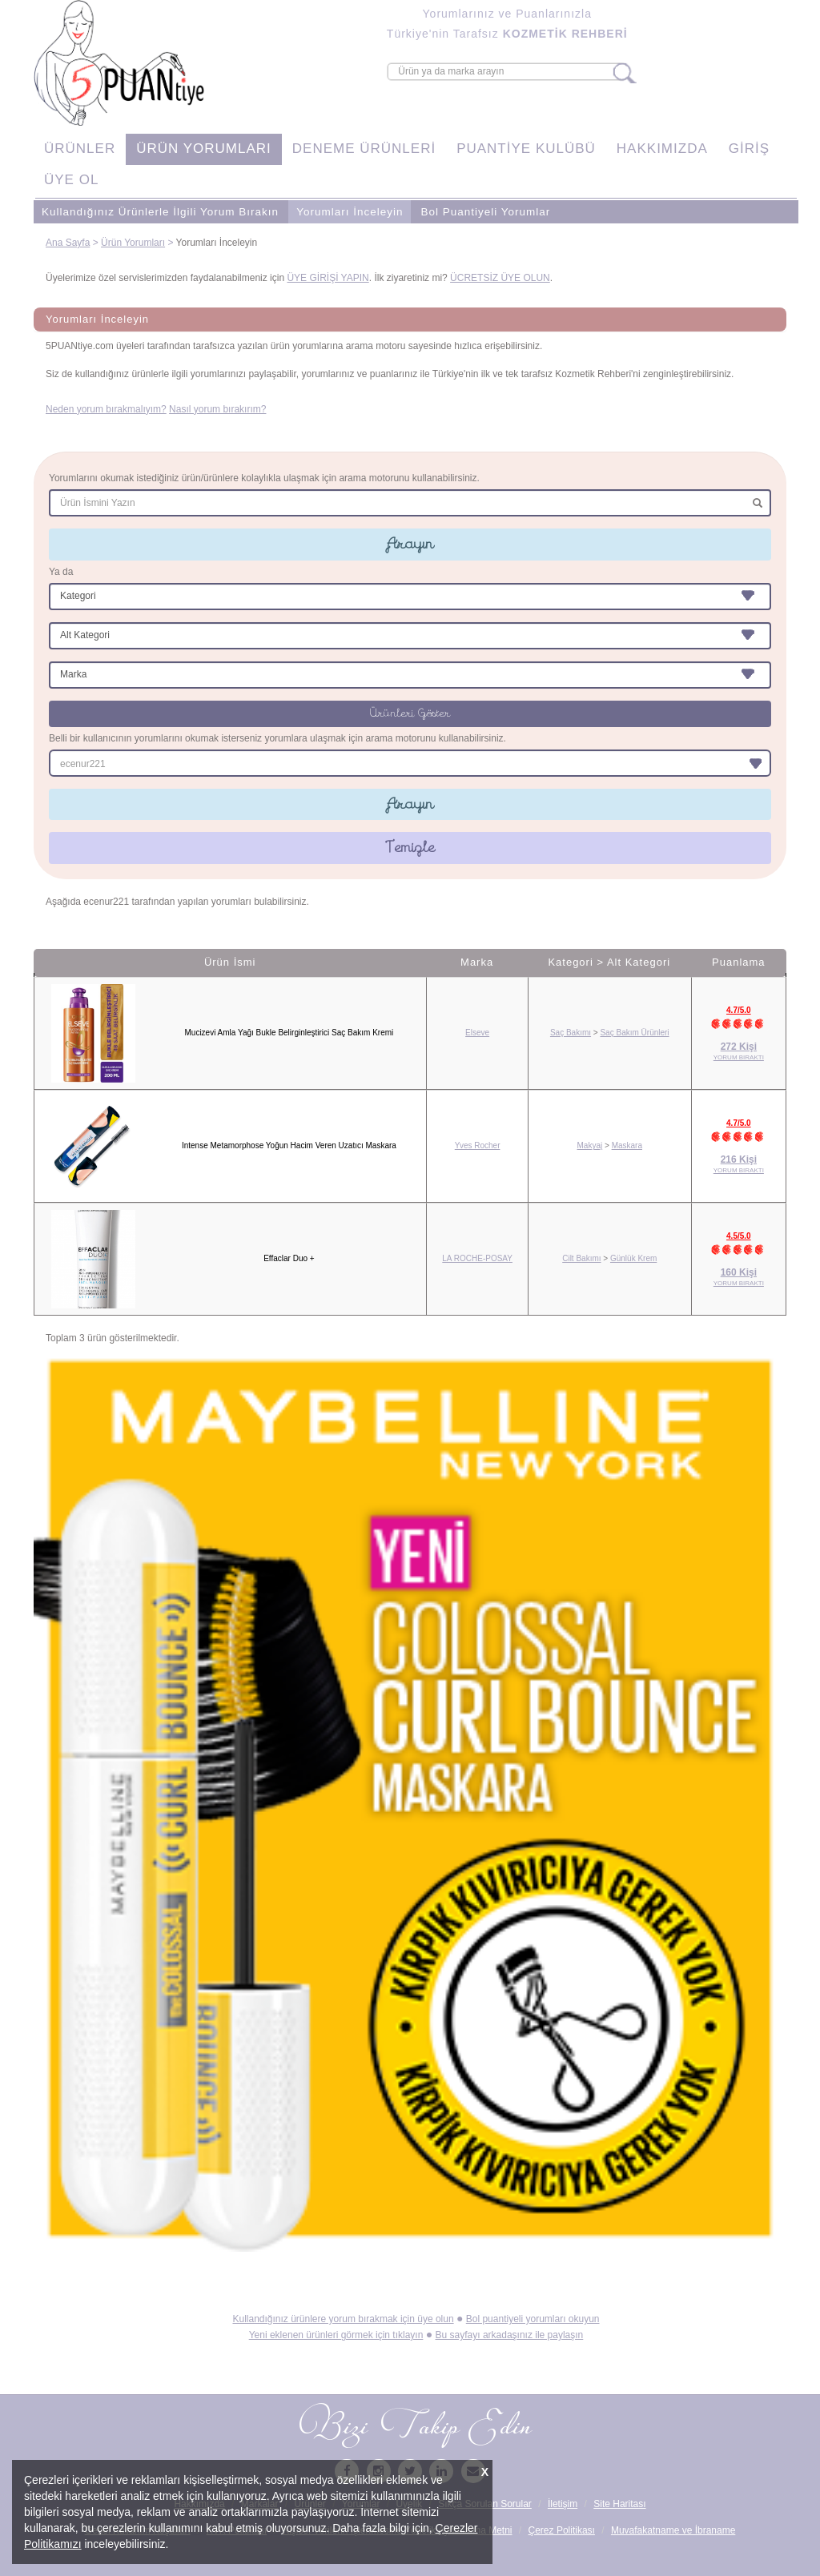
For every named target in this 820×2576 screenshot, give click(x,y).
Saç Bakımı (570, 1032)
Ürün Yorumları (133, 242)
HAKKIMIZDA (662, 148)
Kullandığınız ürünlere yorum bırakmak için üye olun (342, 2319)
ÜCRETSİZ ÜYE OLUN (500, 277)
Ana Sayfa (68, 242)
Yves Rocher (477, 1145)
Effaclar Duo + (288, 1258)
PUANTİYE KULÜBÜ (526, 148)
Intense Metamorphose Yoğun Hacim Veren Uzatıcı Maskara (289, 1145)
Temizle (410, 847)
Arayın (410, 543)
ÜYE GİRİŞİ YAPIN (327, 277)
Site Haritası (619, 2504)
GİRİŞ (749, 148)
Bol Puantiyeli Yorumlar (485, 212)
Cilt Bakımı (581, 1258)
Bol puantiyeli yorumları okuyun (533, 2319)
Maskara (627, 1145)
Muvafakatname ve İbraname (673, 2530)
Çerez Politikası (562, 2530)
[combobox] (410, 763)
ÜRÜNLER (79, 148)
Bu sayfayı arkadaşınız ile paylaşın (510, 2335)
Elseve (477, 1032)
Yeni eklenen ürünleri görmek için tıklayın (336, 2335)
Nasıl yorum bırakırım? (217, 409)
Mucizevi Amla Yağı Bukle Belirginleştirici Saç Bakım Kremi (288, 1032)
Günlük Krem (633, 1258)
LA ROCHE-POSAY (477, 1258)
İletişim (562, 2504)
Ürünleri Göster (410, 713)
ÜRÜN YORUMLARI (203, 148)
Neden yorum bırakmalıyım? (106, 409)
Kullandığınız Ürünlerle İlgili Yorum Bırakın (160, 212)
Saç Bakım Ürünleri (634, 1032)
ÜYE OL (71, 179)
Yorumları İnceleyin (349, 212)
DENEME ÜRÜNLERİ (364, 148)
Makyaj (590, 1145)
